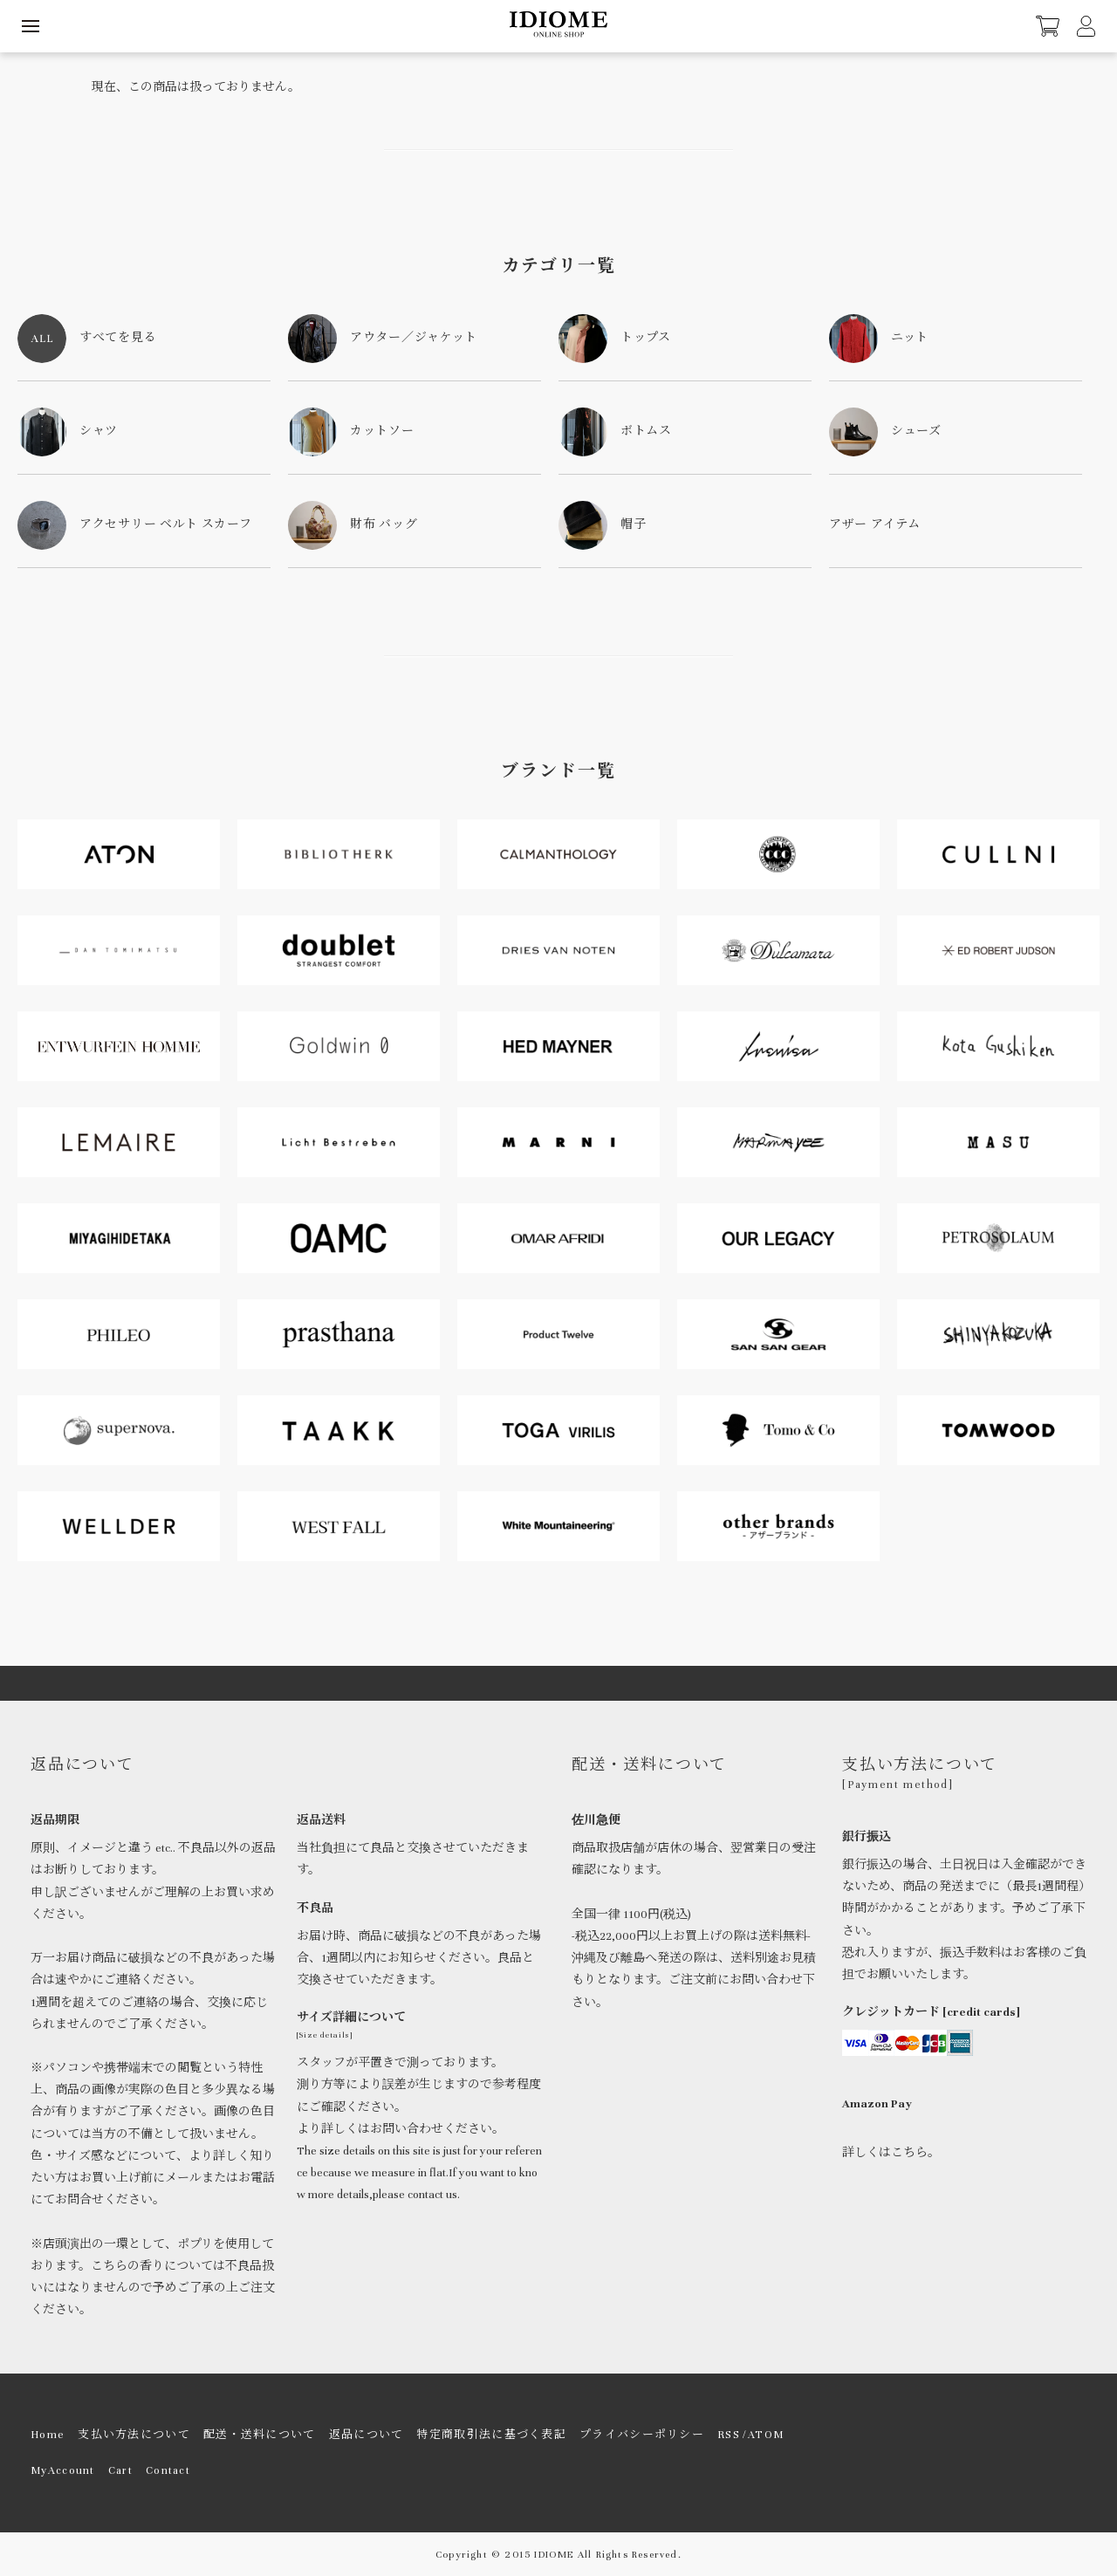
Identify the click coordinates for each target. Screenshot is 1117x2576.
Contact (168, 2470)
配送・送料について (259, 2435)
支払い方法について (134, 2435)
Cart (120, 2470)
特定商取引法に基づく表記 (491, 2435)
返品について (366, 2435)
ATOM (766, 2435)
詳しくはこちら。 (891, 2153)
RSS (728, 2435)
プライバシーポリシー (641, 2435)
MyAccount (63, 2470)
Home (48, 2435)
